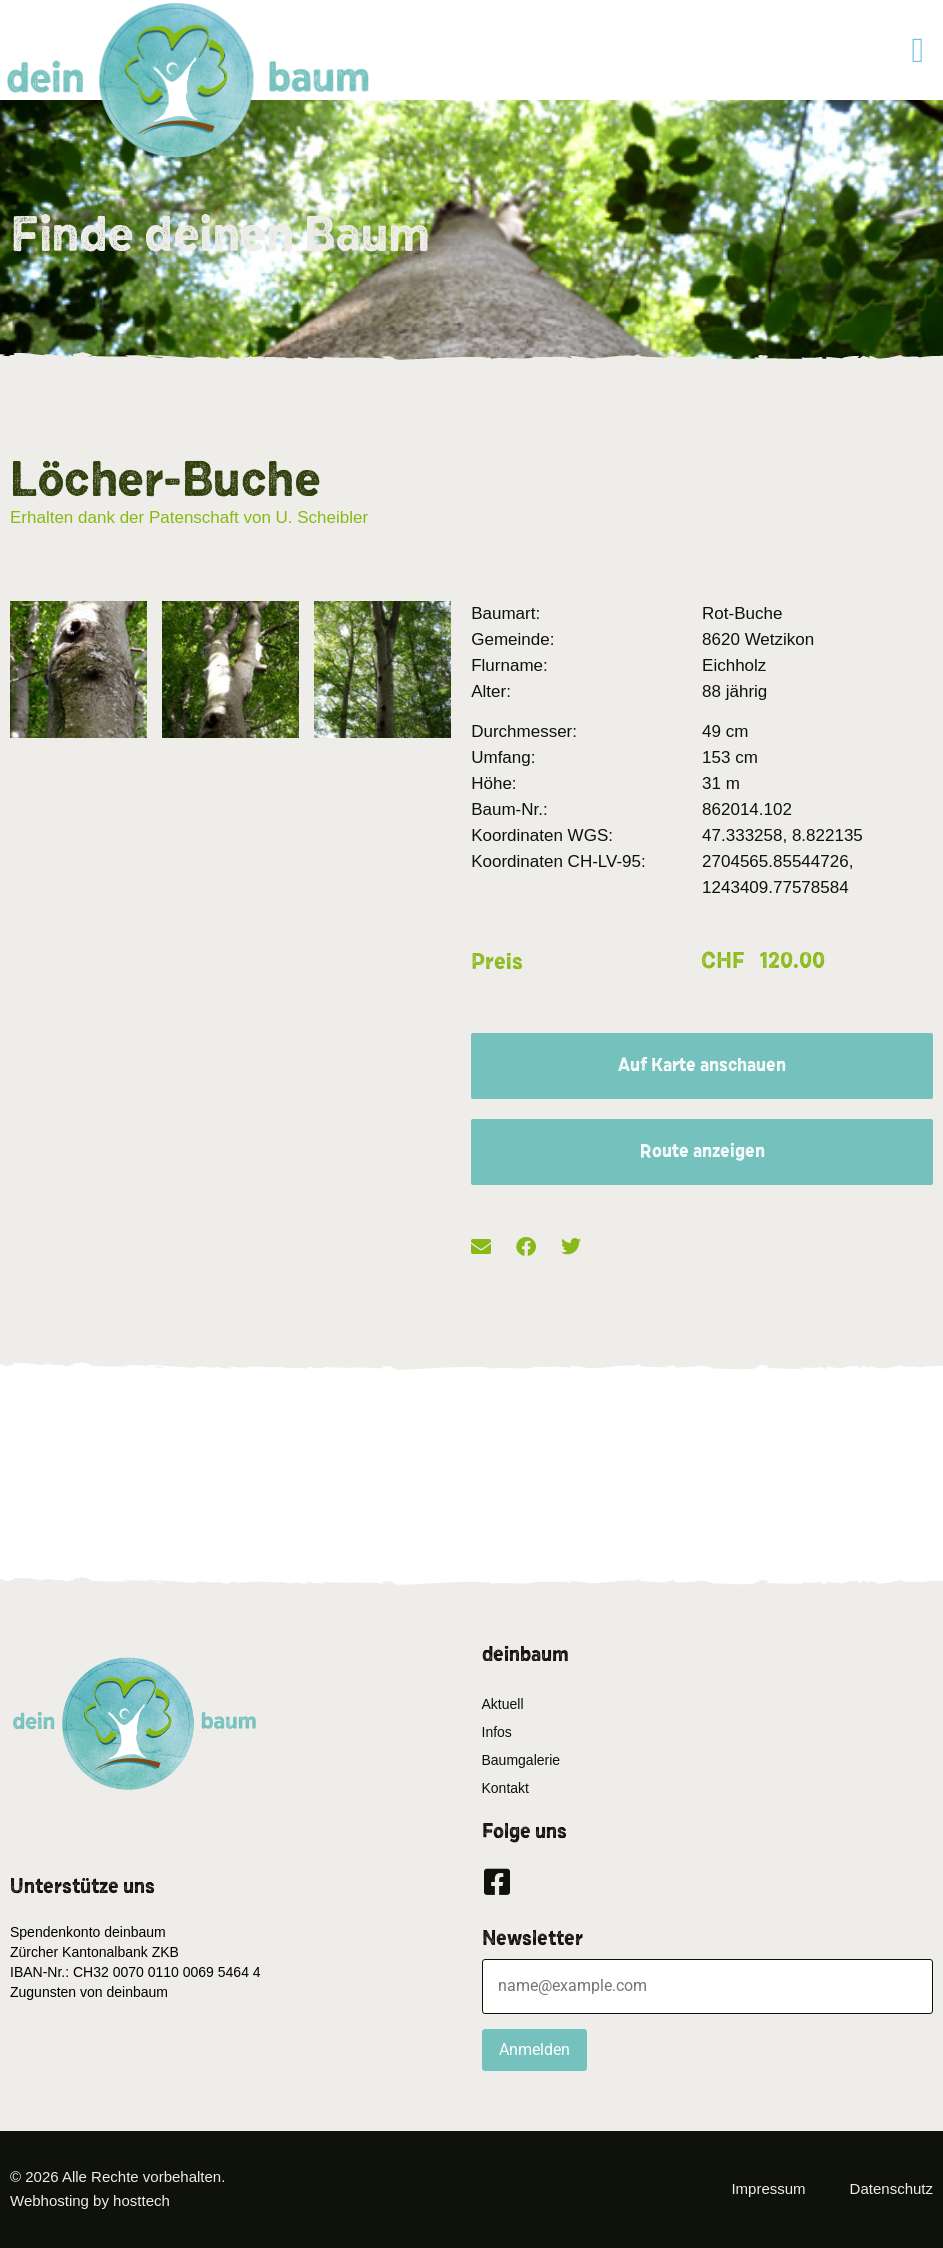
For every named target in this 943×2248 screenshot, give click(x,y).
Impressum (768, 2188)
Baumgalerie (521, 1760)
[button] (918, 50)
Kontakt (505, 1788)
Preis (497, 962)
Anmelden (534, 2049)
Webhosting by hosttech (90, 2200)
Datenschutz (891, 2188)
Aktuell (503, 1704)
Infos (497, 1732)
